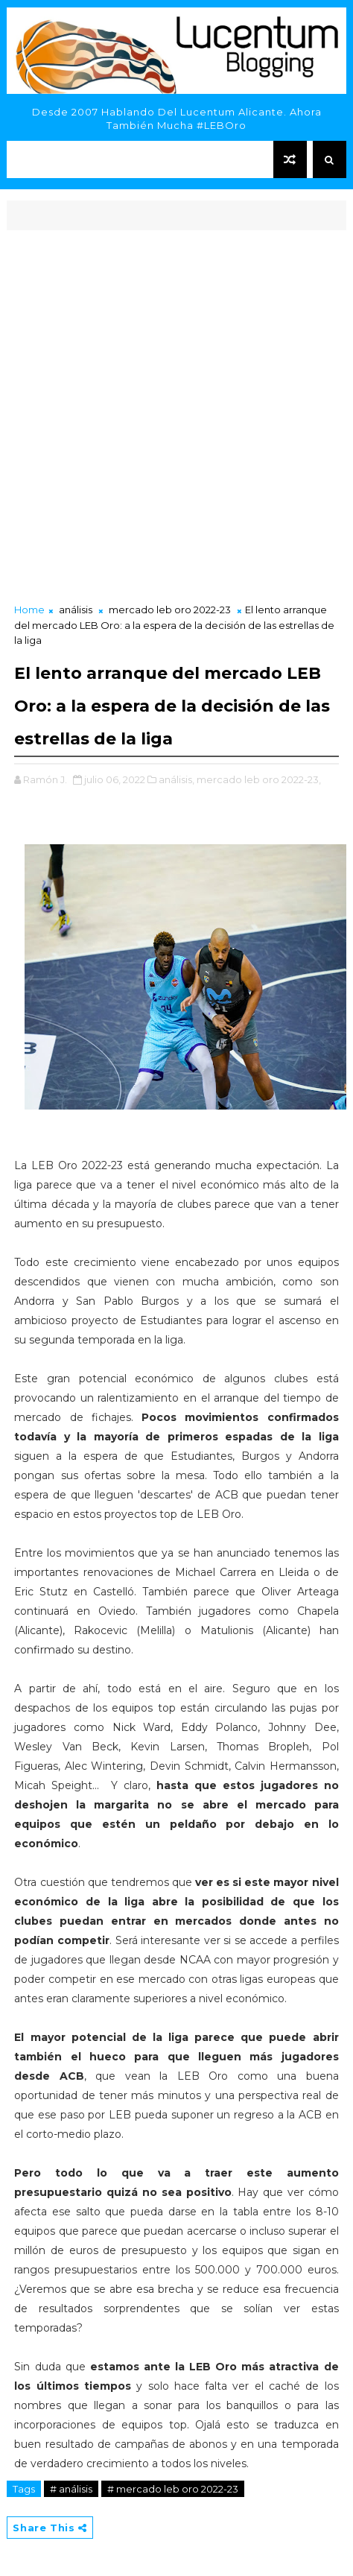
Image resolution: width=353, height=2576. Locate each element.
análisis (75, 609)
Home (29, 609)
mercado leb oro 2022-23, (259, 779)
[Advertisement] (176, 418)
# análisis (71, 2489)
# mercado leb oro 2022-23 (172, 2489)
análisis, (176, 779)
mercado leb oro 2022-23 (170, 609)
